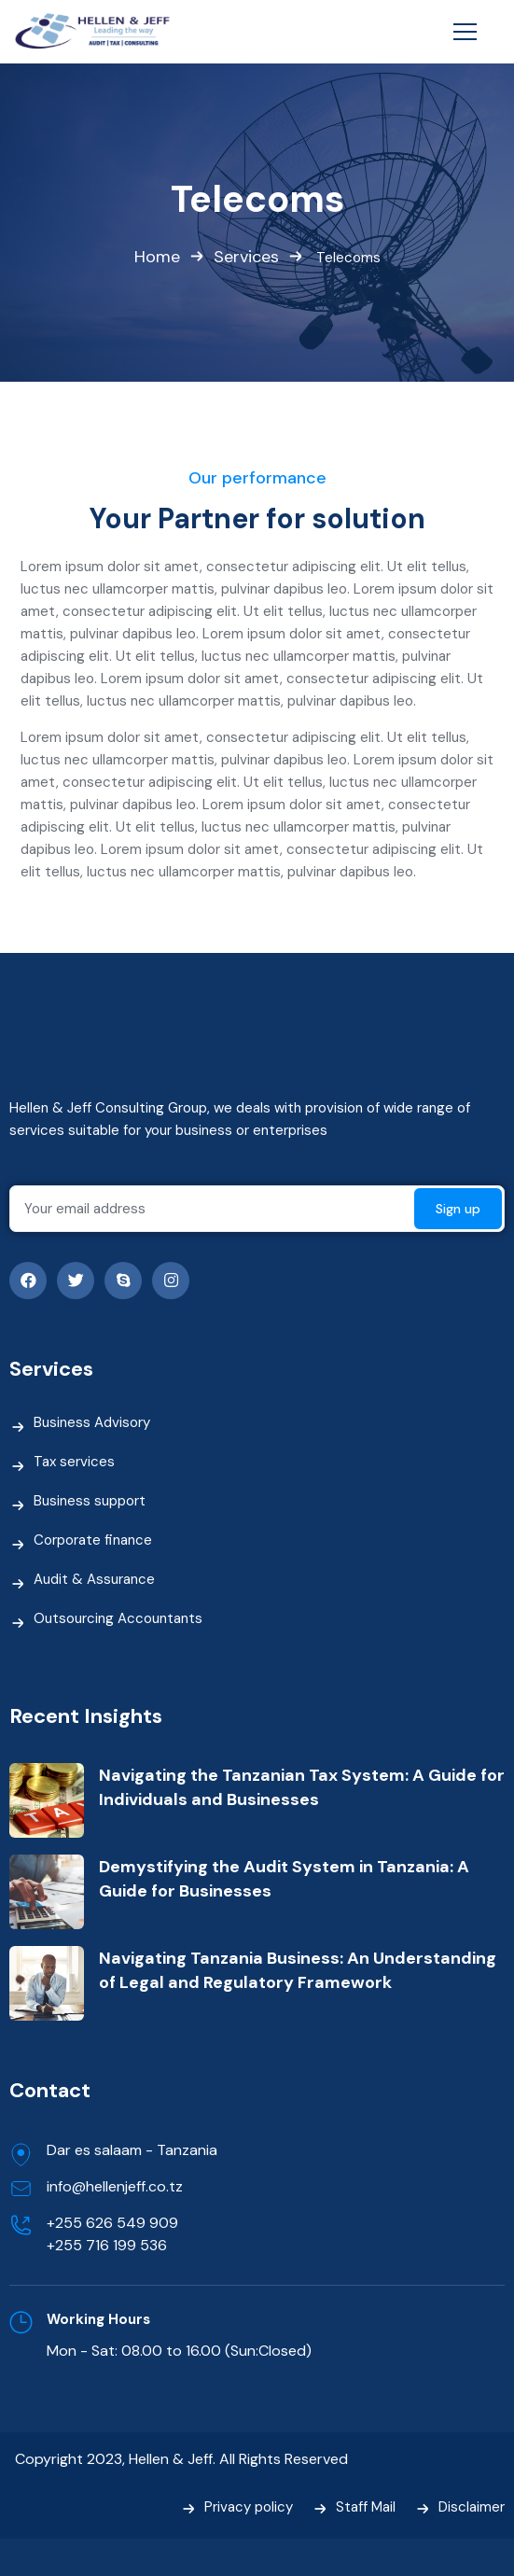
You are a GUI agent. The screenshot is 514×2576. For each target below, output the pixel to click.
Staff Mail (366, 2507)
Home (157, 257)
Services (246, 257)
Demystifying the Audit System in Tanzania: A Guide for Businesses (284, 1878)
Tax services (74, 1461)
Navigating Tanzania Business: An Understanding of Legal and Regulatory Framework (297, 1970)
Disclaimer (471, 2507)
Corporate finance (93, 1540)
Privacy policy (248, 2507)
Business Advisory (92, 1422)
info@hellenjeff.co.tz (115, 2186)
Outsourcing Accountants (118, 1618)
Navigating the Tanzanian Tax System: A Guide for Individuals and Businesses (302, 1787)
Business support (90, 1500)
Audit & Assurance (94, 1579)
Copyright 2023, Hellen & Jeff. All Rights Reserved (181, 2459)
